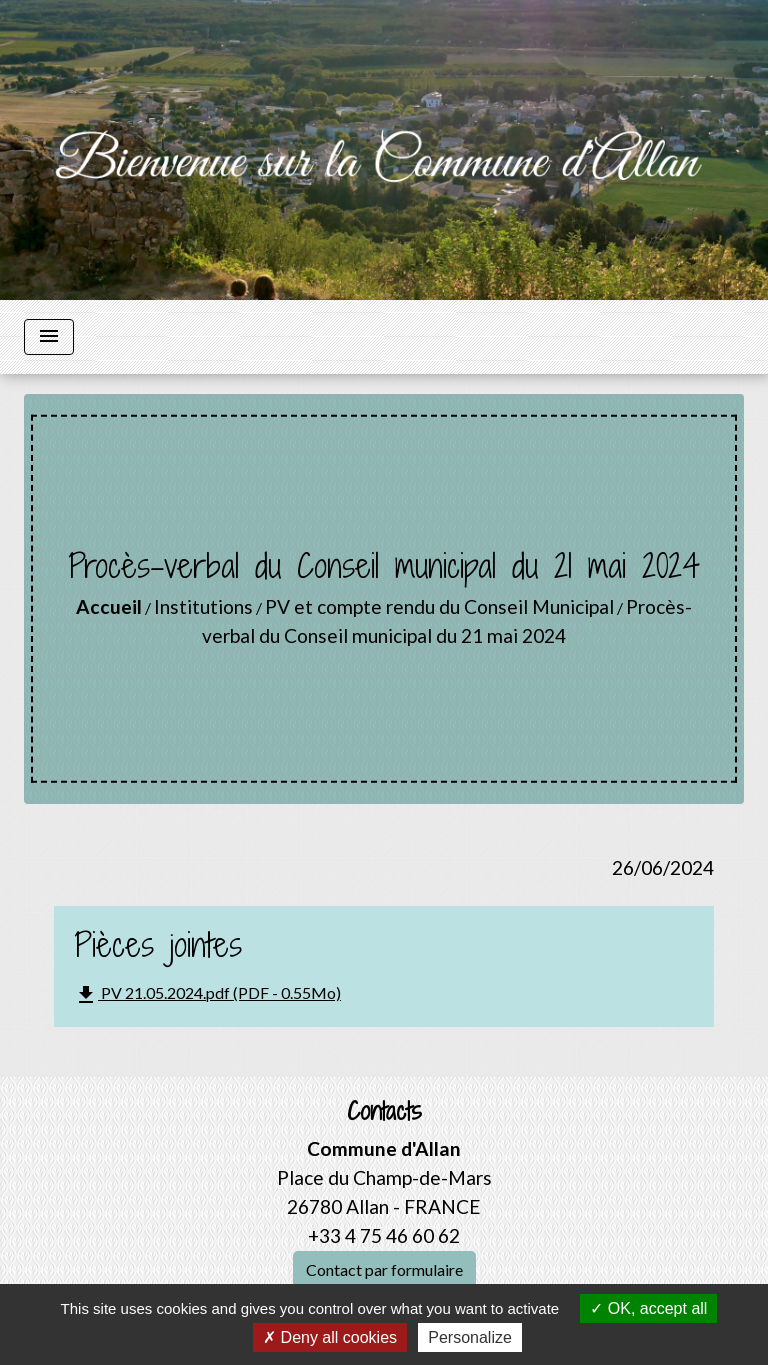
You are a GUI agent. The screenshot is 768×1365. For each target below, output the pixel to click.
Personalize (470, 1337)
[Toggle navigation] (49, 337)
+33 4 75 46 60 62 (384, 1235)
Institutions (203, 606)
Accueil (109, 606)
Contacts (384, 1111)
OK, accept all (648, 1308)
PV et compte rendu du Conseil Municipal (439, 606)
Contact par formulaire (384, 1269)
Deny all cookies (330, 1337)
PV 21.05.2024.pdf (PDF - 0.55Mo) (207, 995)
